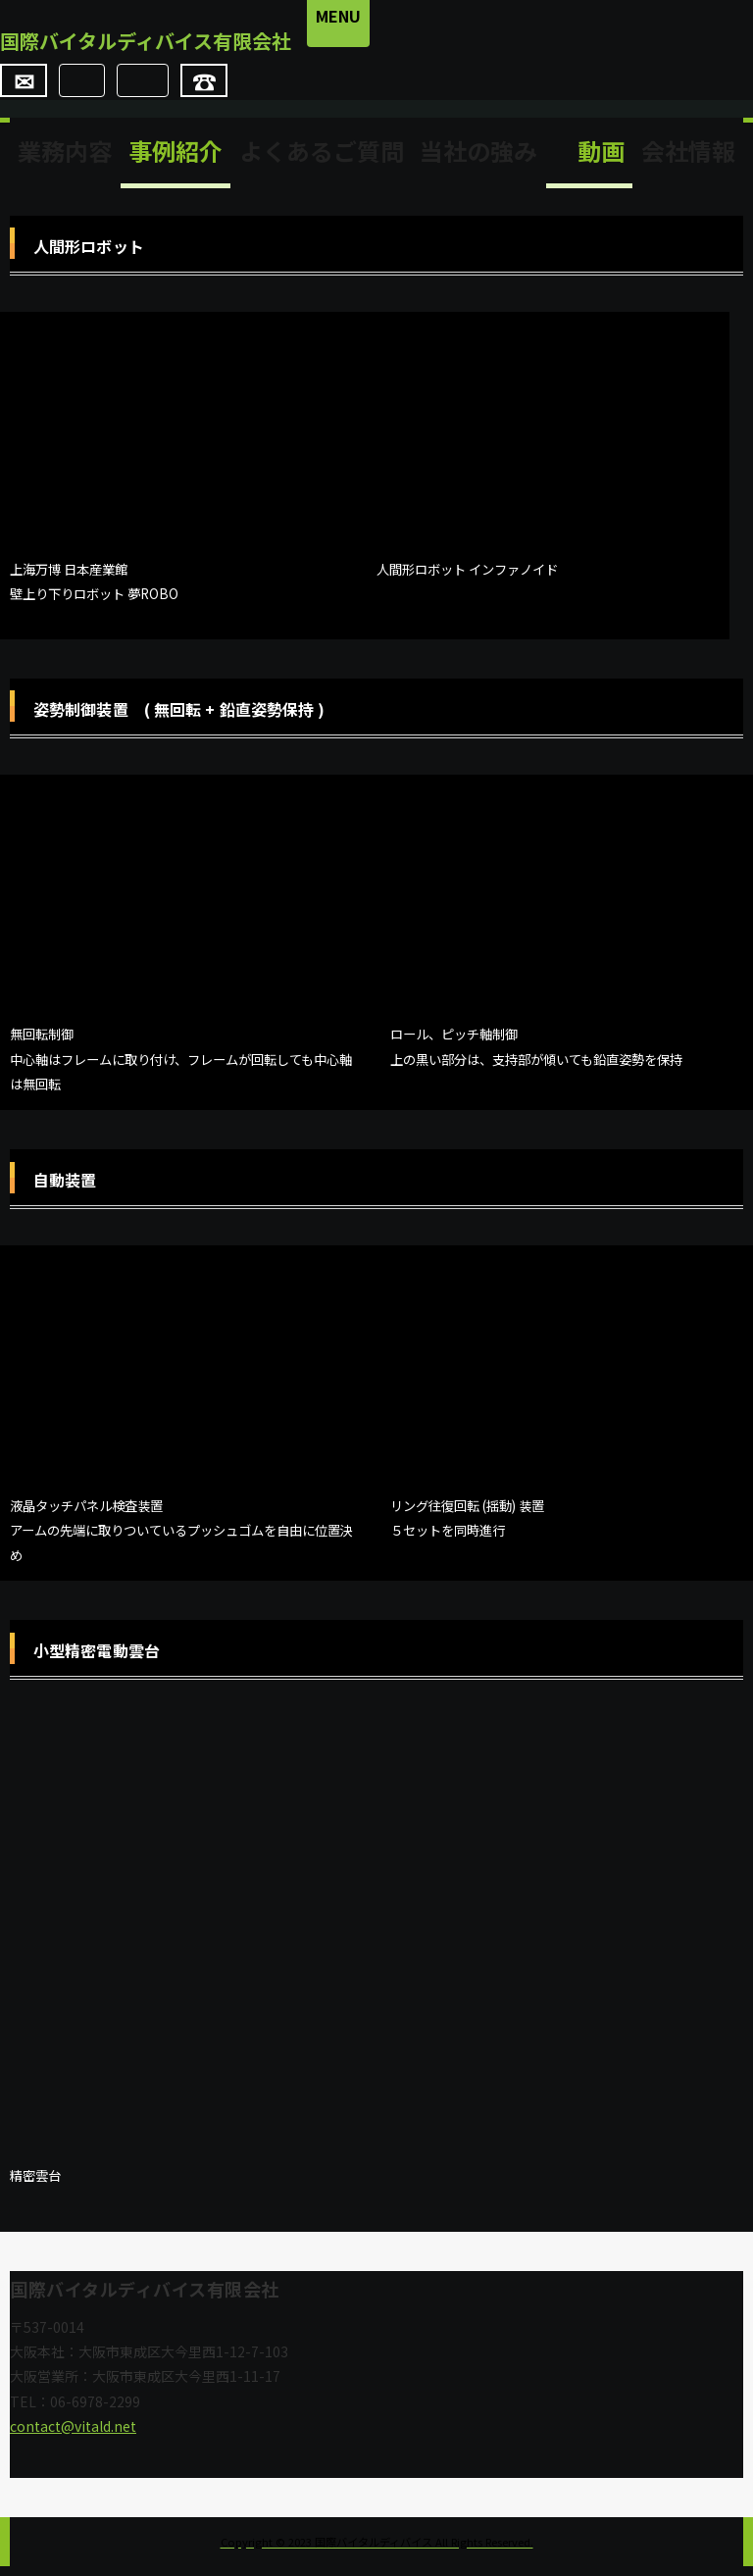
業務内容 (65, 160)
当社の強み (478, 160)
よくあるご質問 (321, 160)
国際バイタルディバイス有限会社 (189, 46)
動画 (589, 160)
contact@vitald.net (73, 2436)
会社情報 (688, 160)
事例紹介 (175, 160)
